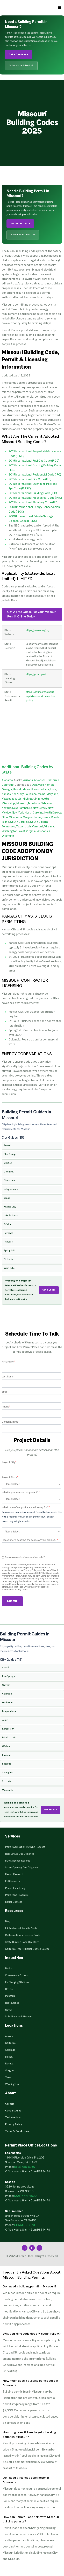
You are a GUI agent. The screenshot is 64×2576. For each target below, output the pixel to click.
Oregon (28, 817)
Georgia (7, 789)
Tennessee (8, 826)
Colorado (8, 785)
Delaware (38, 785)
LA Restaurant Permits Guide (21, 1928)
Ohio (5, 817)
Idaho (26, 789)
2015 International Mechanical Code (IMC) (35, 498)
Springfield (9, 1251)
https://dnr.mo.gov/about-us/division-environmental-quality (40, 696)
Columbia (8, 1172)
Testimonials (13, 2117)
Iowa (53, 789)
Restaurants (12, 2003)
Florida (49, 785)
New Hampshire (22, 808)
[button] (59, 7)
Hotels (9, 1989)
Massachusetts (12, 798)
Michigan (28, 798)
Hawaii (17, 789)
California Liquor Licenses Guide (22, 1935)
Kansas (6, 794)
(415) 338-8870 (24, 2225)
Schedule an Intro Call (21, 65)
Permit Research (14, 1874)
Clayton (8, 1163)
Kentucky (18, 794)
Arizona (28, 780)
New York (18, 812)
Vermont (37, 826)
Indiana (44, 789)
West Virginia (27, 831)
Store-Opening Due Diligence (21, 1867)
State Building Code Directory (22, 1942)
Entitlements (12, 1881)
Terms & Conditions (17, 2131)
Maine (41, 794)
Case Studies (13, 2110)
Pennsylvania (42, 817)
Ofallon (7, 1224)
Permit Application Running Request (25, 1847)
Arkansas (40, 780)
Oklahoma (15, 817)
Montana (34, 803)
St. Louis (8, 1259)
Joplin (7, 1198)
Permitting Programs (17, 1895)
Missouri (21, 803)
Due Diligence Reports (17, 1860)
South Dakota (39, 822)
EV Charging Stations (17, 1982)
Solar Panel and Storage (18, 2016)
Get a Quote (48, 1290)
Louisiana (31, 794)
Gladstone (9, 1181)
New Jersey (40, 808)
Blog (7, 1921)
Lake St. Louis (11, 1216)
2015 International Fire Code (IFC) (30, 479)
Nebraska (47, 803)
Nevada (6, 808)
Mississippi (8, 803)
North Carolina (34, 812)
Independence (11, 1189)
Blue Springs (10, 1154)
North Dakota (53, 812)
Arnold (7, 1145)
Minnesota (42, 798)
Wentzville (9, 1268)
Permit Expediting (15, 1888)
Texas (20, 826)
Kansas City (10, 1207)
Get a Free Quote (18, 54)
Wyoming (8, 836)
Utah (28, 826)
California (53, 780)
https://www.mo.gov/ (37, 630)
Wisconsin (43, 831)
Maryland (52, 794)
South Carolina (19, 822)
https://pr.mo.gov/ (36, 674)
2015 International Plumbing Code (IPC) (33, 502)
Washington (9, 831)
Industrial (10, 1996)
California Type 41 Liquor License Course (27, 1949)
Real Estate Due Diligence (19, 1854)
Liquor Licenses (13, 1902)
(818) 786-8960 (24, 2167)
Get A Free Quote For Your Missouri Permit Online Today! (31, 614)
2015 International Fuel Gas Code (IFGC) (34, 460)
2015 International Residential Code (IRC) (35, 474)
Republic (8, 1242)
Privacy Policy (13, 2124)
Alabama (7, 780)
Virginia (49, 826)
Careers (10, 2104)
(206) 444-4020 (25, 2196)
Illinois (35, 789)
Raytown (8, 1233)
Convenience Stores (16, 1975)
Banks (8, 1968)
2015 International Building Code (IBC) (33, 493)
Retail (8, 2009)
